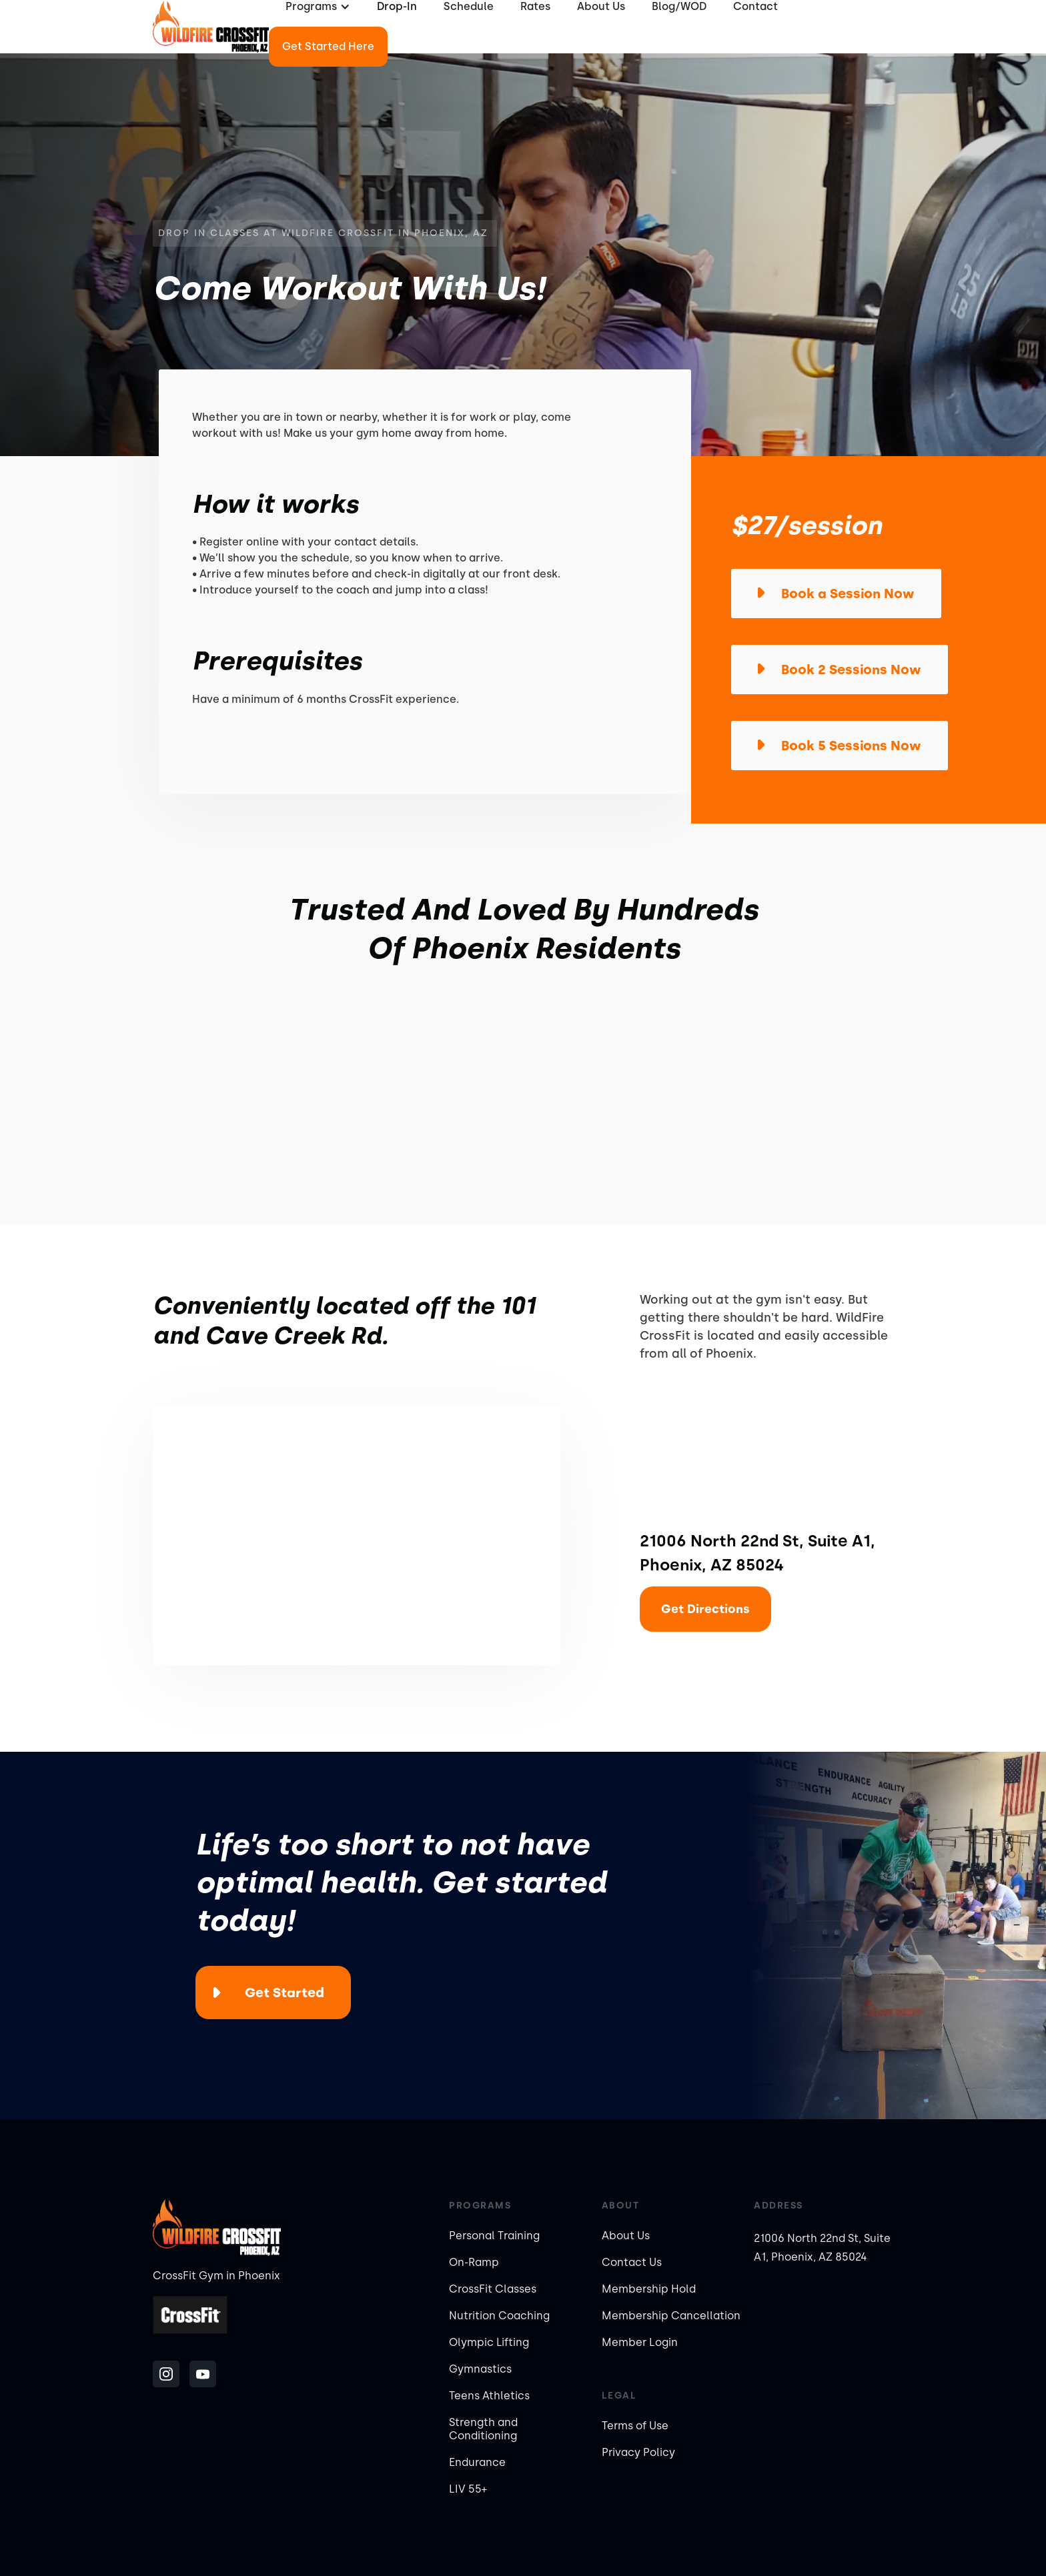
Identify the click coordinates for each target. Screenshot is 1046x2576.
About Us (626, 2235)
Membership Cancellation (671, 2315)
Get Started (284, 1993)
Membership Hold (649, 2289)
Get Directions (705, 1609)
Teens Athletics (489, 2395)
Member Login (640, 2342)
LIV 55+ (468, 2489)
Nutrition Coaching (499, 2315)
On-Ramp (474, 2262)
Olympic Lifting (489, 2342)
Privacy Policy (638, 2452)
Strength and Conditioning (483, 2429)
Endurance (477, 2462)
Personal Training (494, 2235)
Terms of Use (635, 2425)
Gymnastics (480, 2369)
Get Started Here (328, 46)
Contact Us (632, 2262)
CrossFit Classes (492, 2289)
